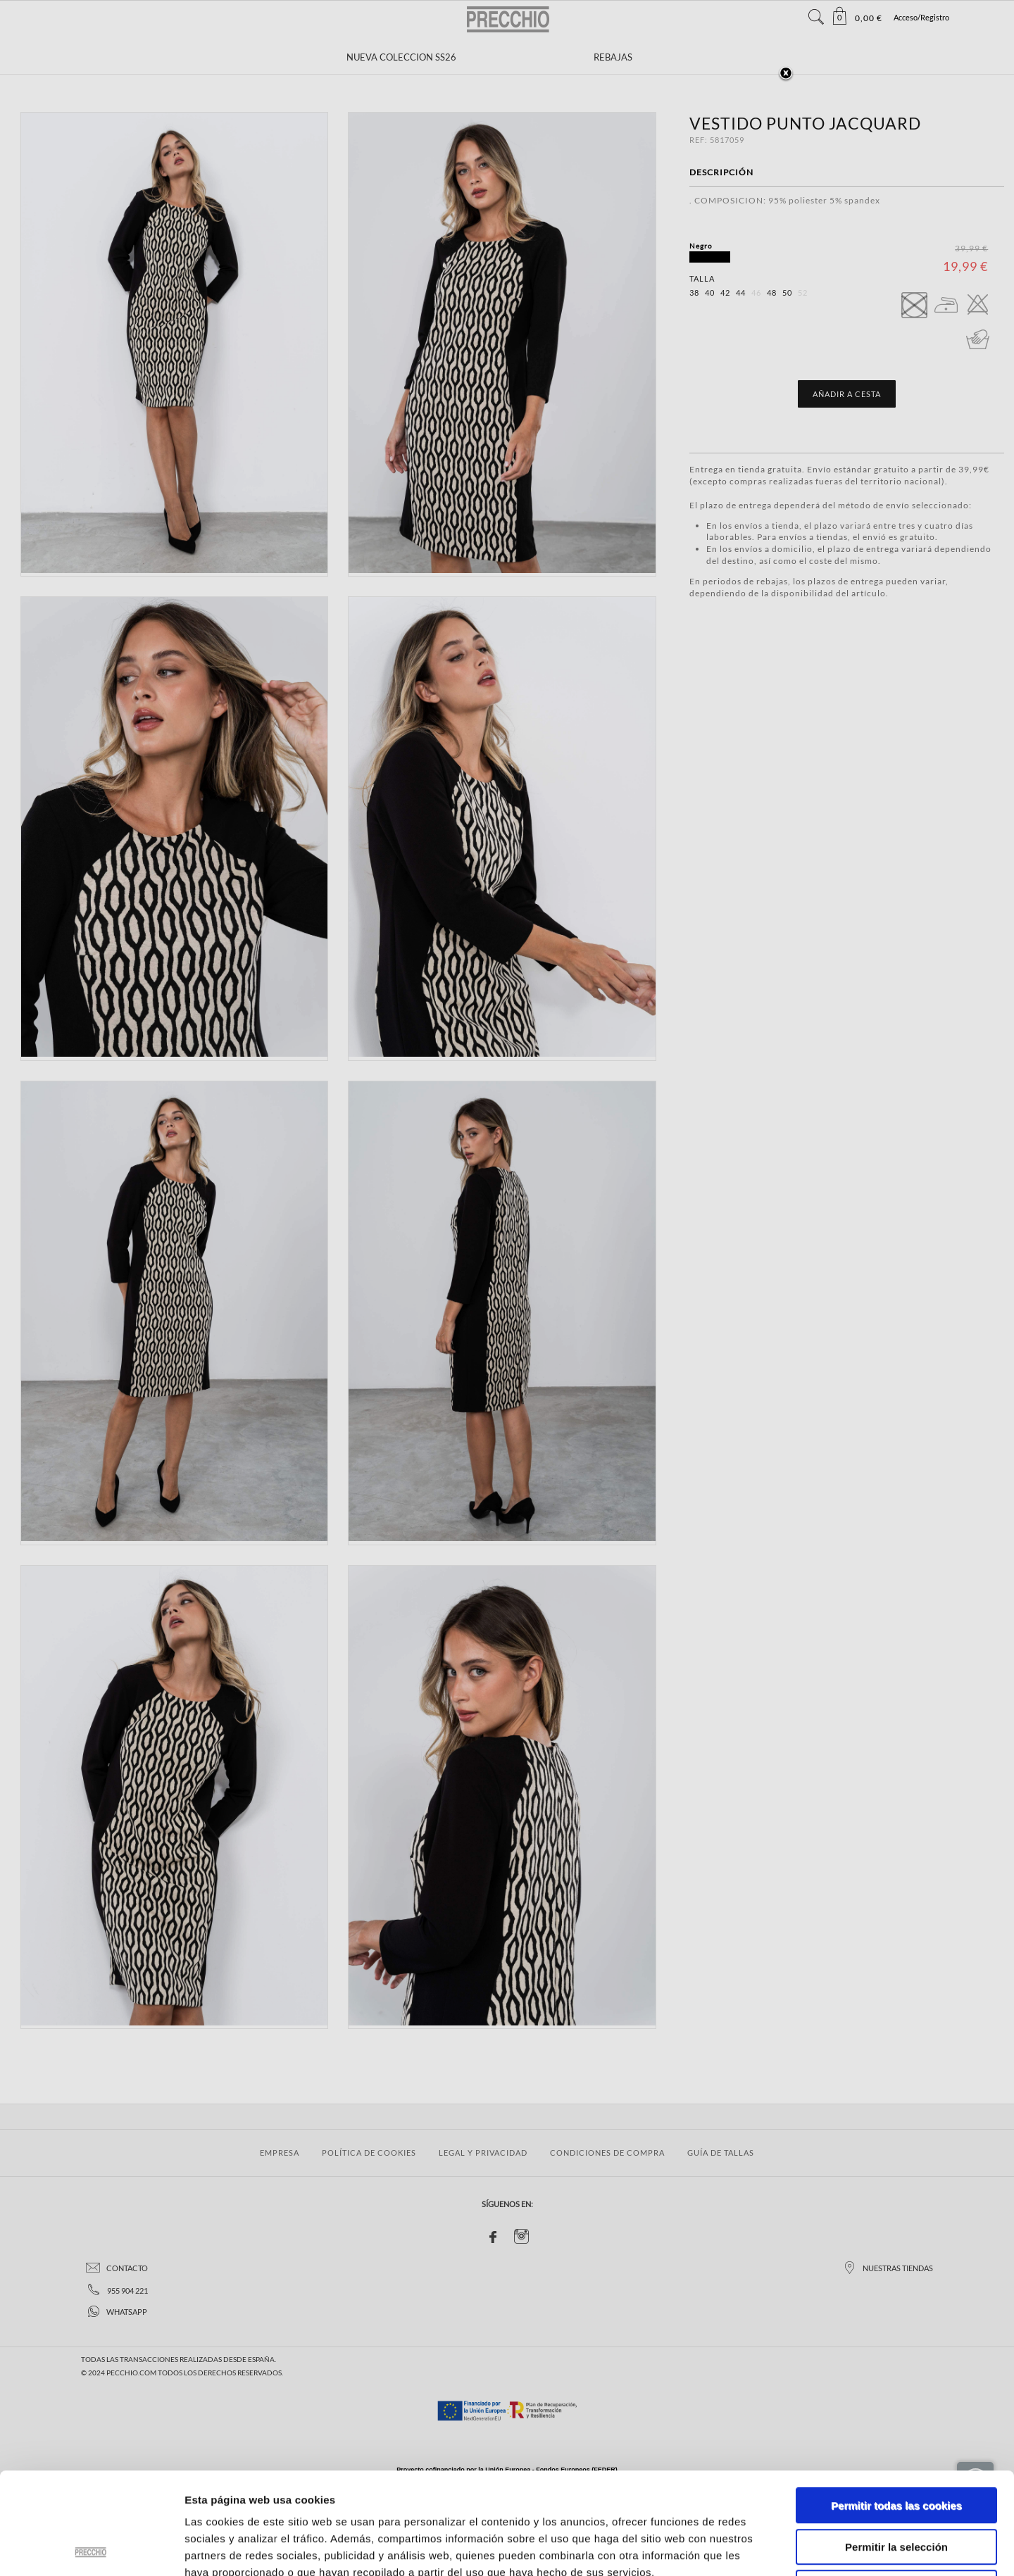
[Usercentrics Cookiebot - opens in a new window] (91, 2548)
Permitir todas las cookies (896, 2404)
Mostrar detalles (756, 2548)
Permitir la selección (896, 2445)
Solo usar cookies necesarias (896, 2486)
